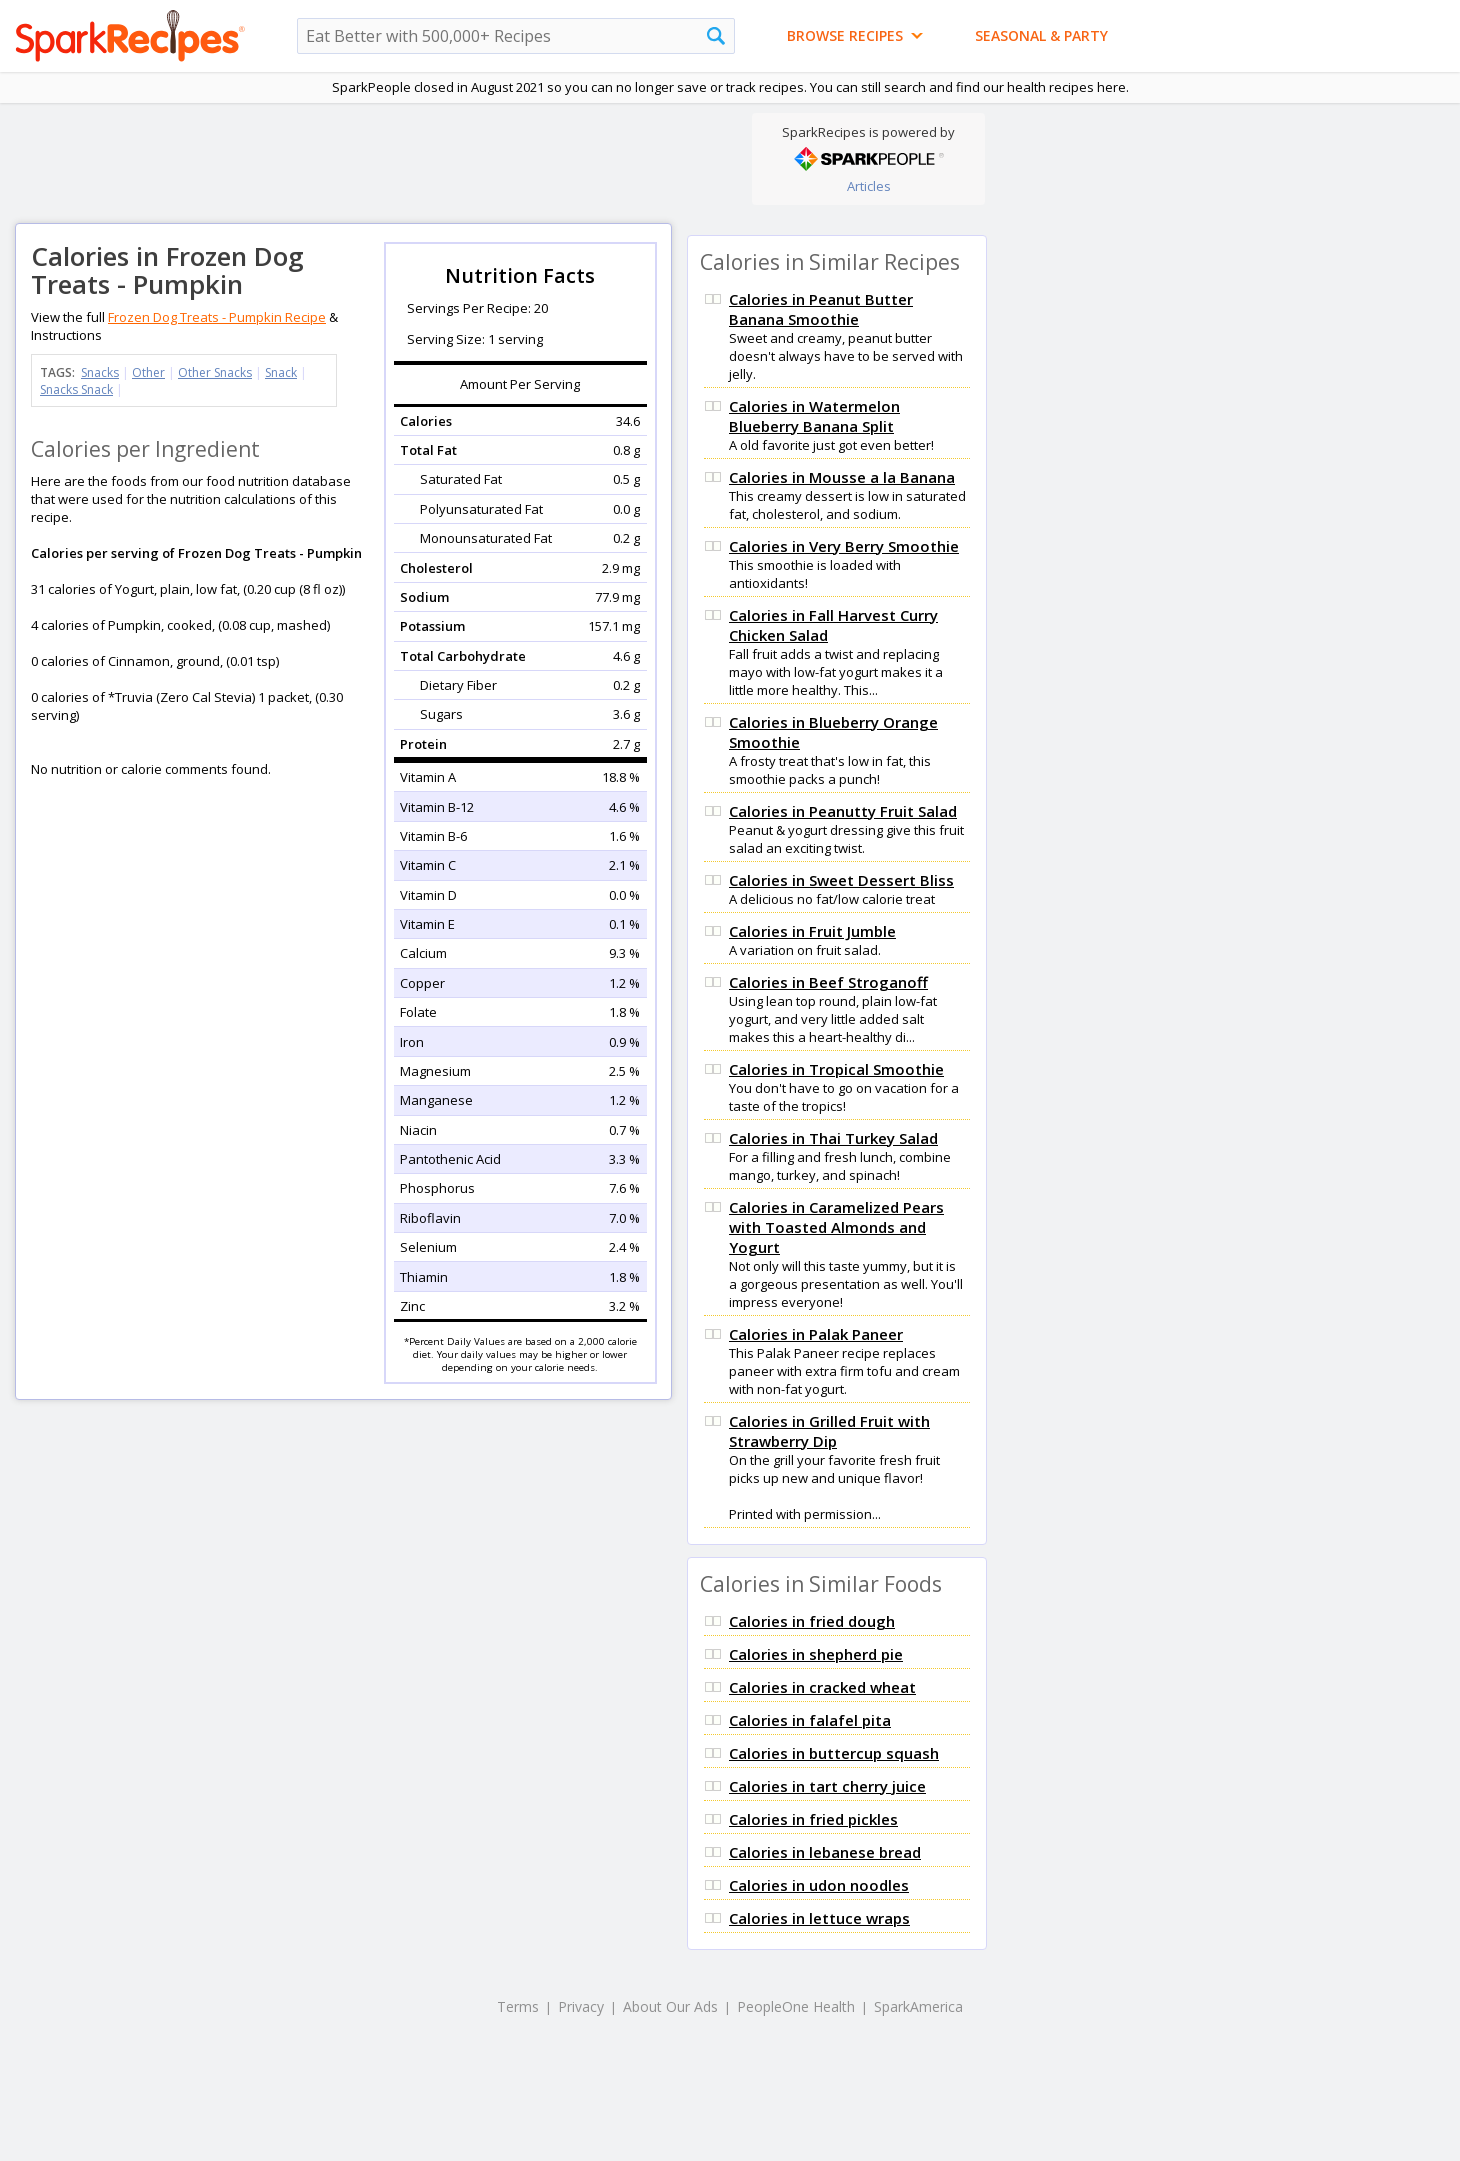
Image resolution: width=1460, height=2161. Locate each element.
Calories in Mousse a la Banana (842, 477)
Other (148, 372)
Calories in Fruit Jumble (812, 931)
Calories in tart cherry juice (827, 1786)
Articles (869, 186)
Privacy (581, 2006)
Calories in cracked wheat (822, 1687)
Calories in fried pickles (813, 1819)
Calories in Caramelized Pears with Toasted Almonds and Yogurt (836, 1227)
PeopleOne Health (796, 2006)
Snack (281, 372)
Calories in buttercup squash (834, 1753)
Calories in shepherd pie (816, 1654)
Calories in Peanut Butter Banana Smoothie (821, 309)
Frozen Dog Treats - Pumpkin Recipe (217, 317)
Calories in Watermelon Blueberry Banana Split (814, 416)
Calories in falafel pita (810, 1720)
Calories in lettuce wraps (819, 1918)
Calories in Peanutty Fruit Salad (843, 811)
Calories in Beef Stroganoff (828, 982)
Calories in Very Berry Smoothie (844, 546)
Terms (518, 2006)
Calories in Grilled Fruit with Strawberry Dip (829, 1431)
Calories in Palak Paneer (816, 1334)
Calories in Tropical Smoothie (836, 1069)
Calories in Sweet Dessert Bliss (841, 880)
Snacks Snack (76, 389)
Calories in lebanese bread (825, 1852)
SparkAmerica (918, 2006)
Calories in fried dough (812, 1621)
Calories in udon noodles (819, 1885)
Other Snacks (215, 372)
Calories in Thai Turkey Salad (833, 1138)
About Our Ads (670, 2006)
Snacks (100, 372)
